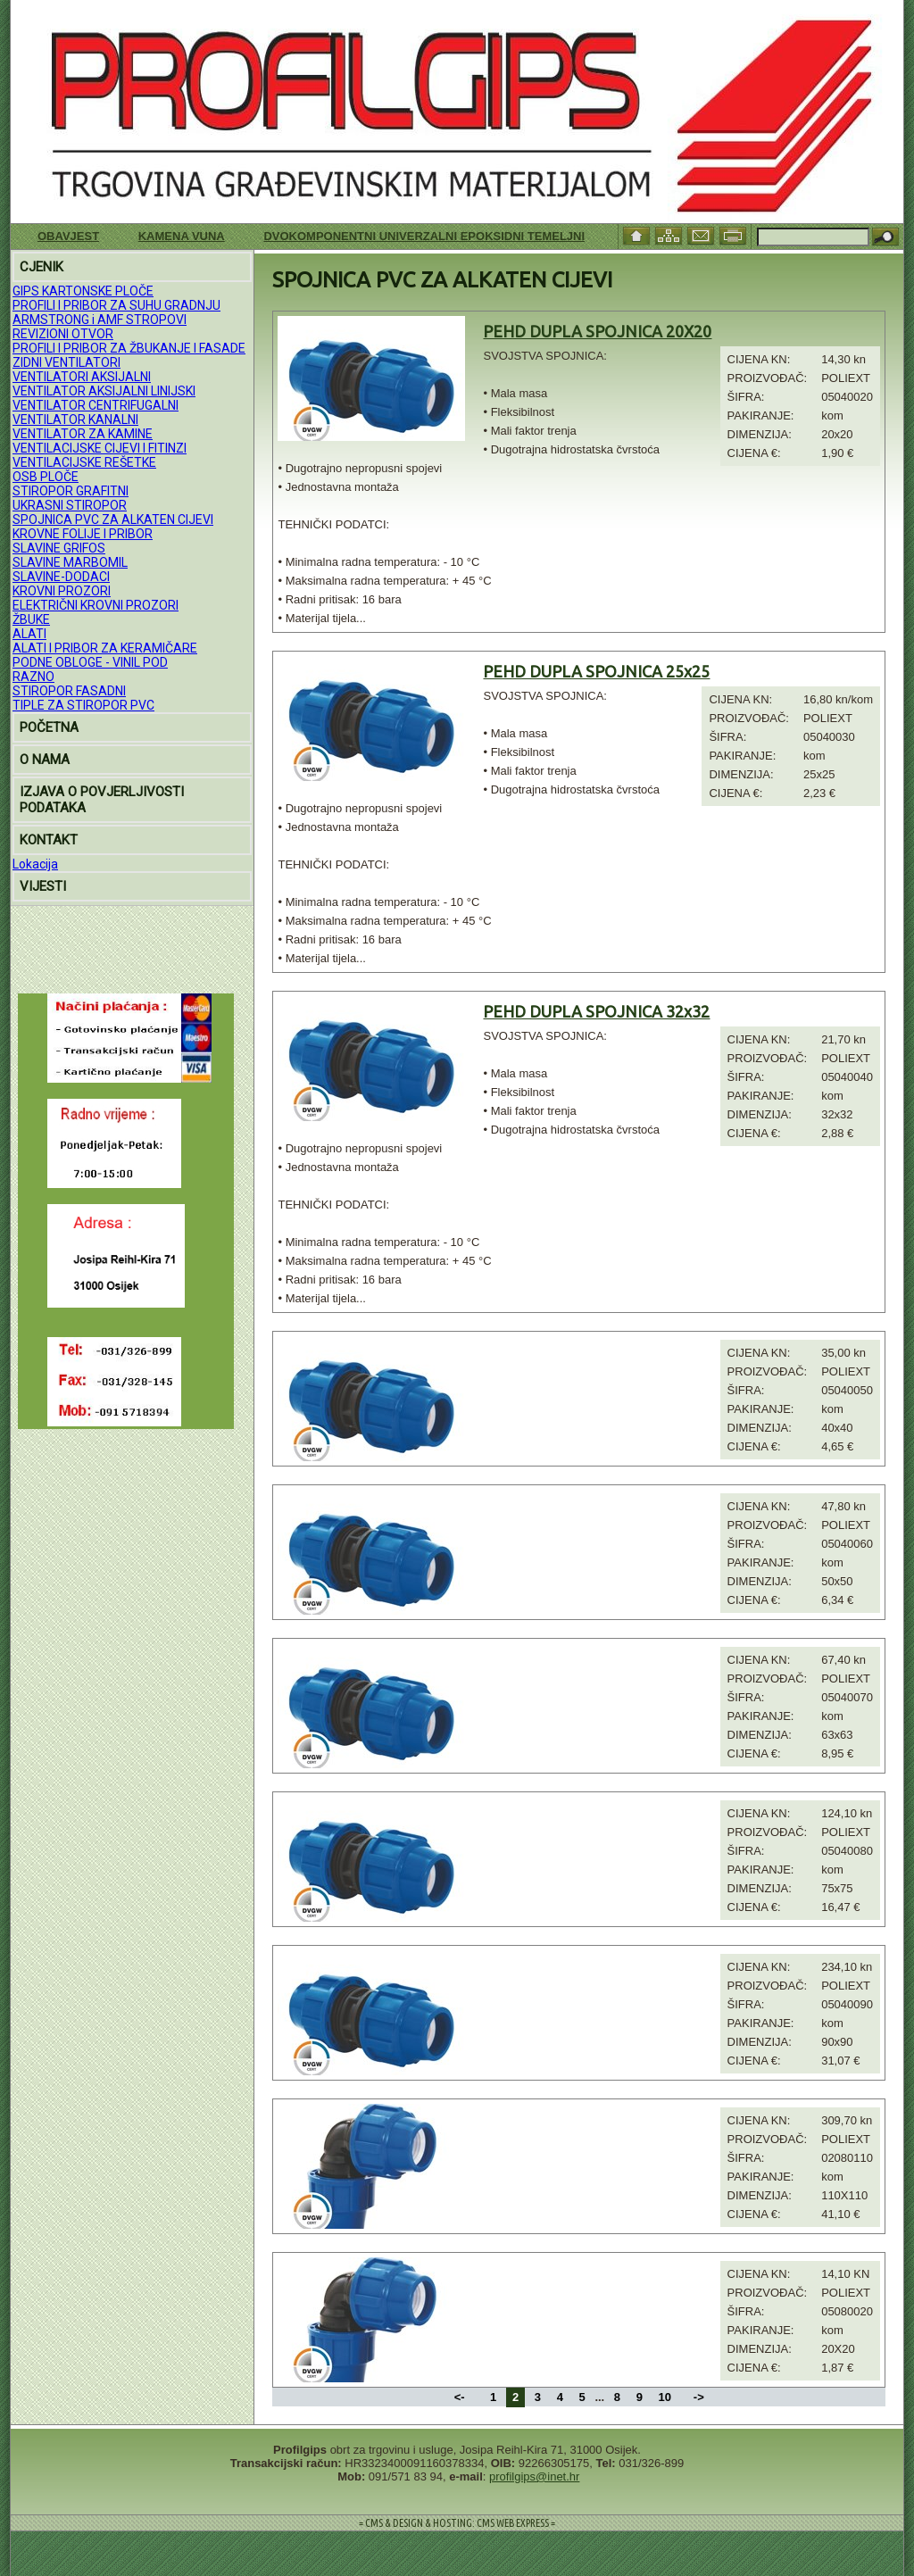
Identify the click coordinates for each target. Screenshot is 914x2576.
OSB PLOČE (45, 476)
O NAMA (45, 760)
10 (665, 2397)
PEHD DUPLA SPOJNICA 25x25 (596, 671)
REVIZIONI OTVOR (62, 334)
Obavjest (68, 236)
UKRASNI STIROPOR (69, 505)
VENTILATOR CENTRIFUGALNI (95, 405)
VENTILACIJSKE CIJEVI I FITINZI (99, 448)
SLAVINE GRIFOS (58, 548)
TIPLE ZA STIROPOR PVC (83, 705)
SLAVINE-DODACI (61, 576)
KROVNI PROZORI (61, 591)
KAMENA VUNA (181, 236)
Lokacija (35, 864)
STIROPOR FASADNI (69, 691)
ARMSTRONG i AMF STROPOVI (99, 319)
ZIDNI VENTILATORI (66, 362)
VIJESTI (43, 886)
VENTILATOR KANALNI (75, 419)
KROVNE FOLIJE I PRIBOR (82, 534)
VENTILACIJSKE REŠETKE (84, 462)
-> (699, 2397)
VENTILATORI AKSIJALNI (81, 377)
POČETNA (49, 727)
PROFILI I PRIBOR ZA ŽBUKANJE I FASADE (128, 348)
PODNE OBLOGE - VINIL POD (90, 662)
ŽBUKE (31, 619)
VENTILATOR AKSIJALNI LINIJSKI (103, 391)
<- (461, 2397)
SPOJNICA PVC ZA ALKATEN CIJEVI (112, 519)
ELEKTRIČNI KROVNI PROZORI (95, 605)
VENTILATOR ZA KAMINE (82, 434)
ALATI (29, 634)
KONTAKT (49, 840)
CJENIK (41, 267)
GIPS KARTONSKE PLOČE (83, 291)
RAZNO (33, 676)
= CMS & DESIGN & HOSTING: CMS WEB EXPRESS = (457, 2523)
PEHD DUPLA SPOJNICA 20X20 (597, 331)
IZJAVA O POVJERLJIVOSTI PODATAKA (102, 800)
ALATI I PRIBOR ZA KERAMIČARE (104, 648)
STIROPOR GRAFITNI (70, 491)
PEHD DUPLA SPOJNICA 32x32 (596, 1011)
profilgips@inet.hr (534, 2476)
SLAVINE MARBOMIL (70, 562)
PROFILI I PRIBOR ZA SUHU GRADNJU (116, 305)
